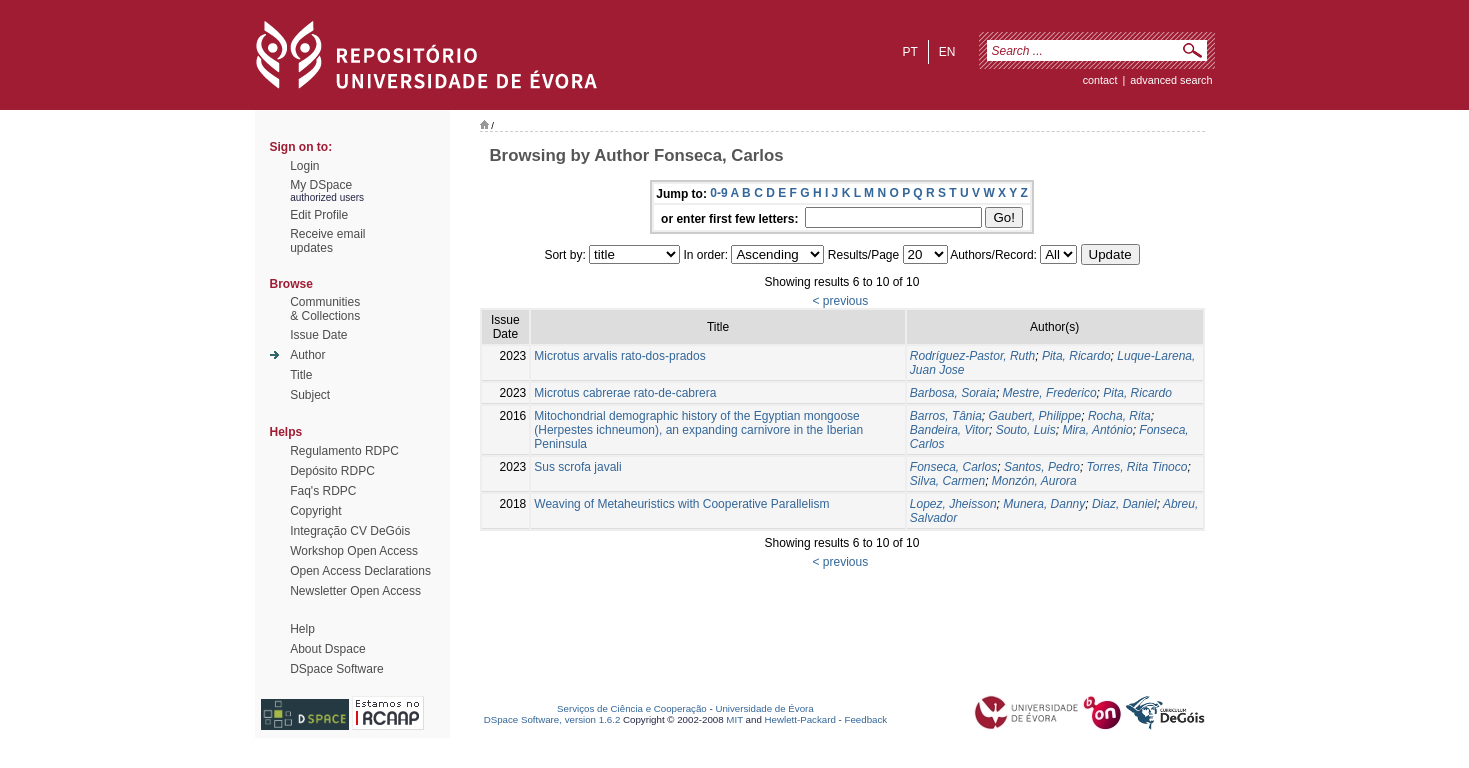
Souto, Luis (1026, 430)
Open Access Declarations (360, 571)
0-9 (718, 193)
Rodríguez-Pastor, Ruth (972, 356)
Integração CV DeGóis (350, 531)
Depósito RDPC (332, 471)
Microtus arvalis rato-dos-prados (619, 356)
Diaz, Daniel (1124, 504)
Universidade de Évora (764, 708)
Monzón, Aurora (1034, 481)
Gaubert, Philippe (1035, 416)
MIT (734, 719)
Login (304, 166)
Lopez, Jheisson (953, 504)
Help (302, 629)
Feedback (865, 719)
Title (301, 375)
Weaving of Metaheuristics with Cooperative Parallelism (681, 504)
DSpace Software (336, 669)
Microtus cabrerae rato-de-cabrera (625, 393)
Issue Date (318, 335)
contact (1100, 80)
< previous (840, 301)
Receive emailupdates (327, 241)
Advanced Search (1171, 80)
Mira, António (1097, 430)
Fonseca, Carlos (953, 467)
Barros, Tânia (946, 416)
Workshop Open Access (354, 551)
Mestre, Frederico (1050, 393)
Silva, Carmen (947, 481)
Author (307, 355)
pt (909, 52)
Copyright (315, 511)
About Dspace (327, 649)
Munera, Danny (1044, 504)
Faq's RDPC (323, 491)
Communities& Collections (325, 309)
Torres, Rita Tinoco (1137, 467)
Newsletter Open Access (355, 591)
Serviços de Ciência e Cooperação (632, 708)
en (947, 52)
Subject (310, 395)
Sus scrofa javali (577, 467)
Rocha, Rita (1119, 416)
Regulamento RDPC (344, 451)
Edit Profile (319, 215)
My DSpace (321, 185)
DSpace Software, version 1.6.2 (552, 719)
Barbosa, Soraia (953, 393)
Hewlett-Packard (800, 719)
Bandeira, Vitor (949, 430)
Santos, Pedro (1042, 467)
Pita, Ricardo (1076, 356)
